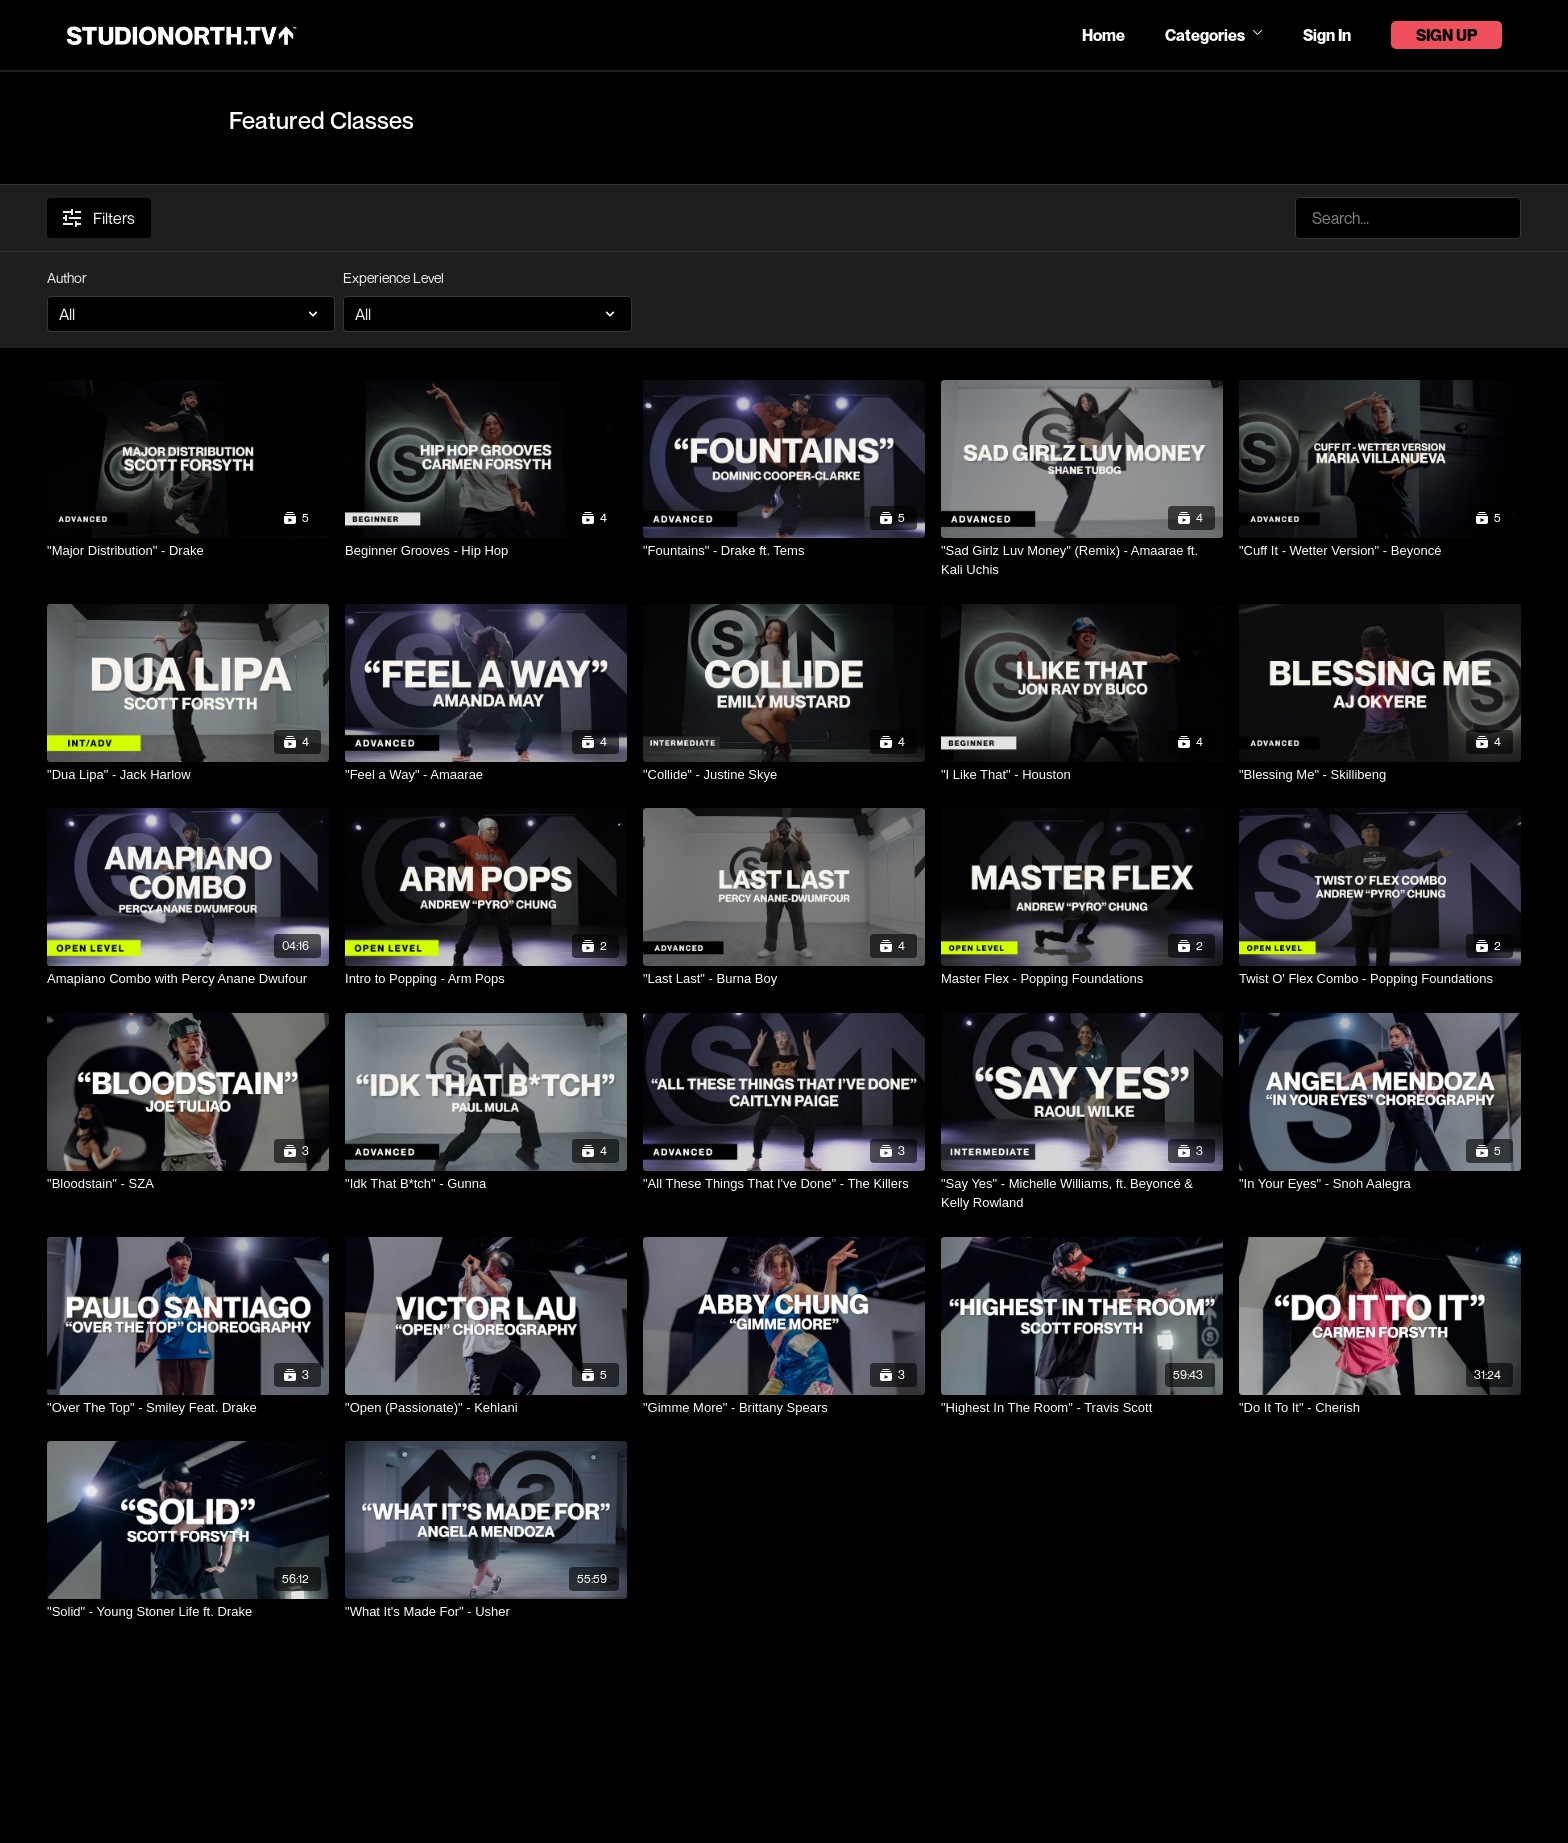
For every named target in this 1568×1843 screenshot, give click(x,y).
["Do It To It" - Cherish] (1380, 1408)
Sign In (1327, 35)
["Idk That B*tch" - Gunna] (486, 1184)
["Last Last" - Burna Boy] (784, 979)
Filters (99, 218)
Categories (1214, 35)
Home (1103, 35)
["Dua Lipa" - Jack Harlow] (188, 775)
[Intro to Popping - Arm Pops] (486, 979)
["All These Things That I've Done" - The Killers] (784, 1184)
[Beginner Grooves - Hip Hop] (486, 551)
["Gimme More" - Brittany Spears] (784, 1408)
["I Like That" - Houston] (1082, 775)
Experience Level (393, 277)
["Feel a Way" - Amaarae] (486, 775)
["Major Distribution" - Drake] (188, 551)
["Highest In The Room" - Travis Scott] (1082, 1408)
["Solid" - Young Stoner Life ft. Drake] (188, 1612)
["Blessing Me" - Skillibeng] (1380, 775)
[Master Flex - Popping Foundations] (1082, 979)
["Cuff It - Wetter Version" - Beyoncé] (1380, 551)
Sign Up (1446, 35)
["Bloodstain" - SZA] (188, 1184)
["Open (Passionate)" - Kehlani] (486, 1408)
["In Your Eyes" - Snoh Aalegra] (1380, 1184)
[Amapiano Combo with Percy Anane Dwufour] (188, 979)
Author (67, 277)
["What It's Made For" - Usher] (486, 1612)
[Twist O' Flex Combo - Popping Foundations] (1380, 979)
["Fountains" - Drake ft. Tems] (784, 551)
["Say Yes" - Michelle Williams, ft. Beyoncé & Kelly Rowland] (1082, 1193)
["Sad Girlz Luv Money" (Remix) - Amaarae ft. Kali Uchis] (1082, 560)
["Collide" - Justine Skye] (784, 775)
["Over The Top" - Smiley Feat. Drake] (188, 1408)
